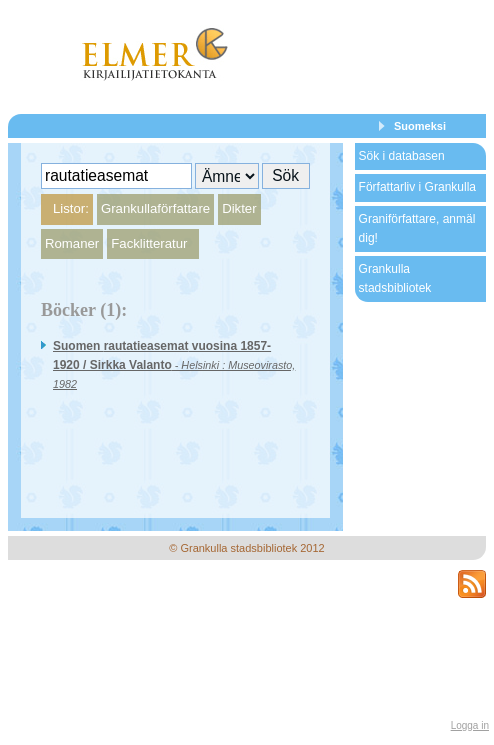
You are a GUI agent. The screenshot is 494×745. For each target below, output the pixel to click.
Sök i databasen (402, 156)
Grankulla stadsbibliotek (395, 278)
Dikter (239, 208)
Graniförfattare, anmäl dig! (417, 228)
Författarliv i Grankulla (417, 187)
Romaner (72, 243)
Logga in (470, 725)
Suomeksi (420, 126)
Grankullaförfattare (155, 208)
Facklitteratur (149, 243)
